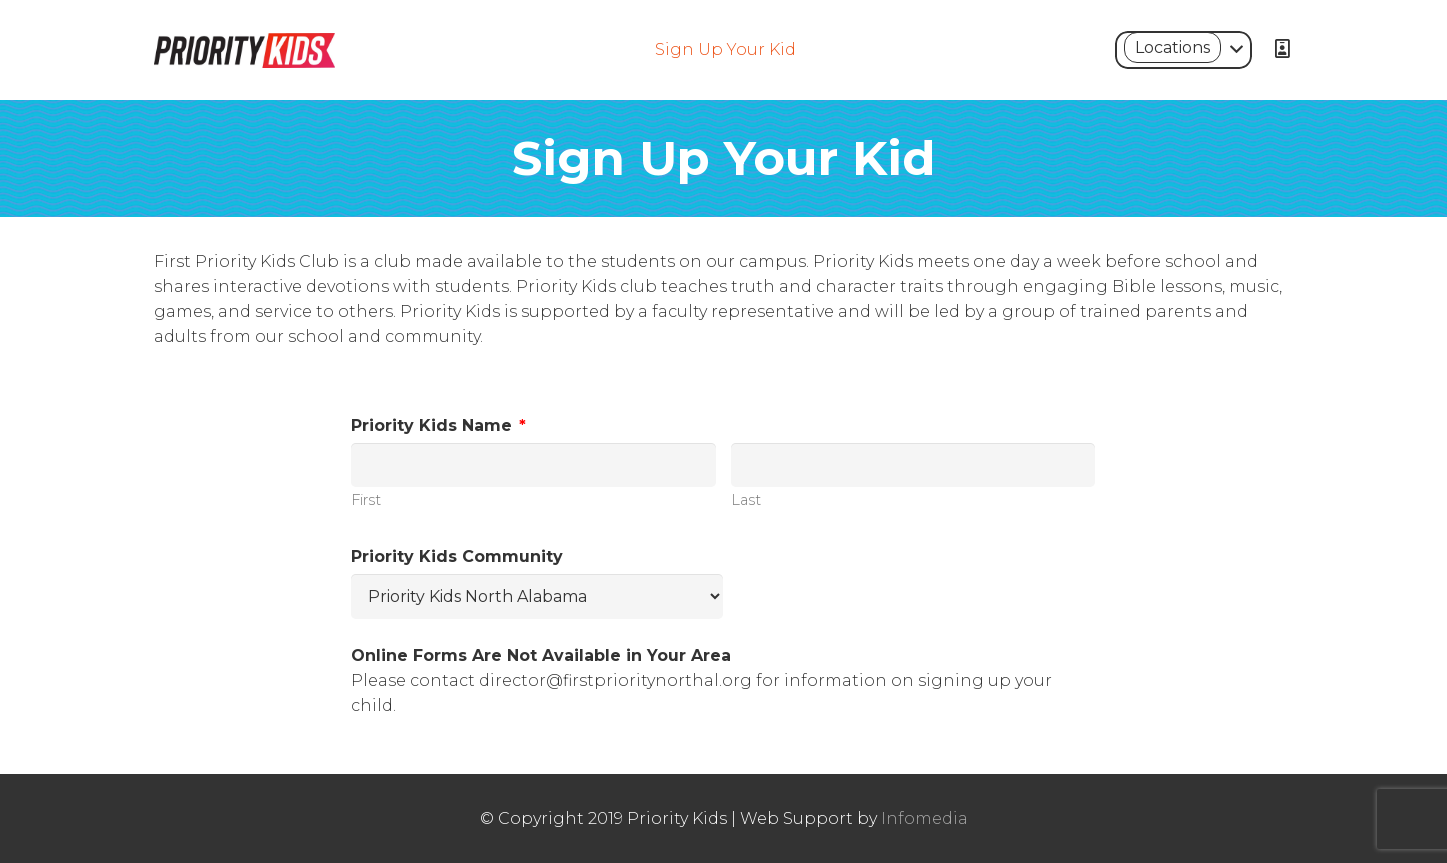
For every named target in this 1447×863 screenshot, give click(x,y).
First (366, 500)
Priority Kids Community (457, 556)
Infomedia (924, 818)
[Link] (245, 50)
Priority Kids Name (438, 425)
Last (746, 500)
